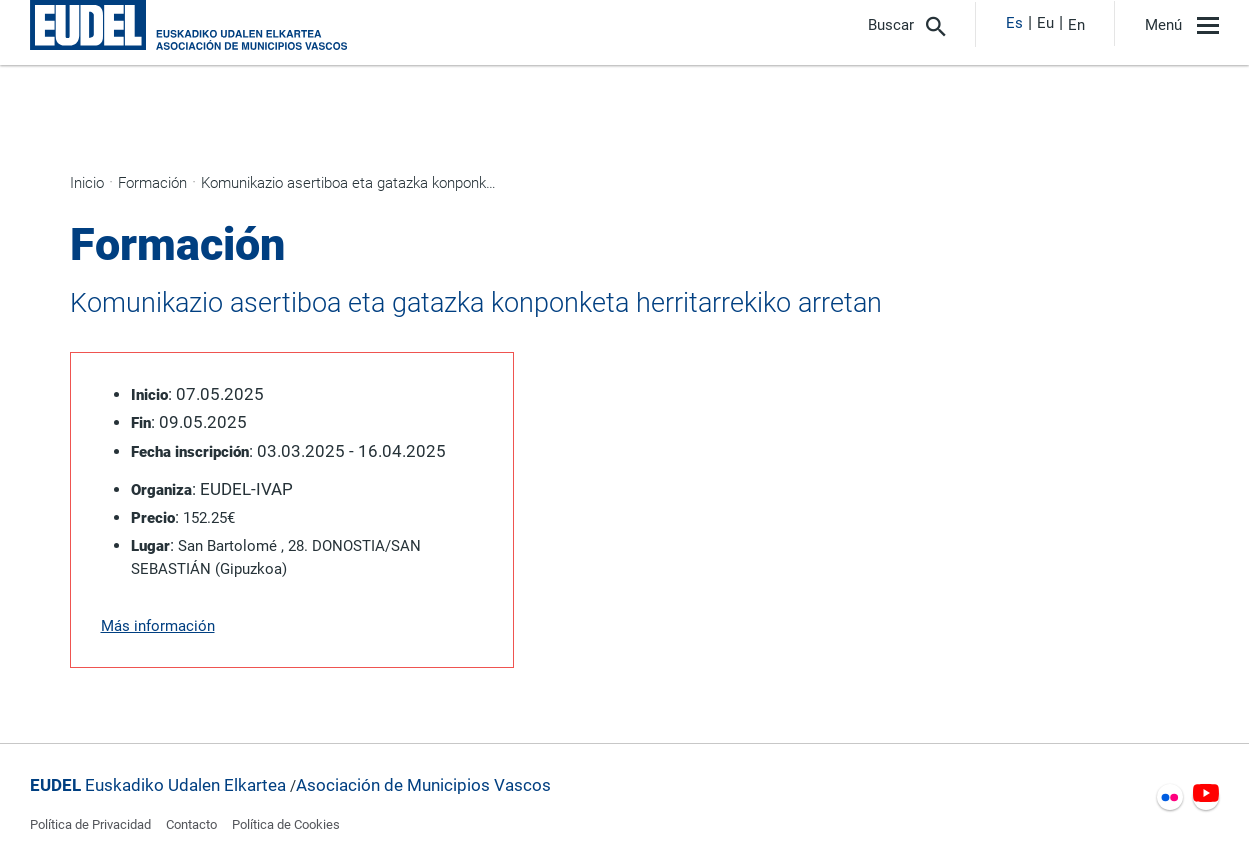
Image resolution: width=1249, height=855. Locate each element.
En (1076, 25)
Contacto (191, 824)
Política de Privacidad (90, 824)
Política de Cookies (286, 824)
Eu (1045, 23)
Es (1014, 23)
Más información (158, 626)
